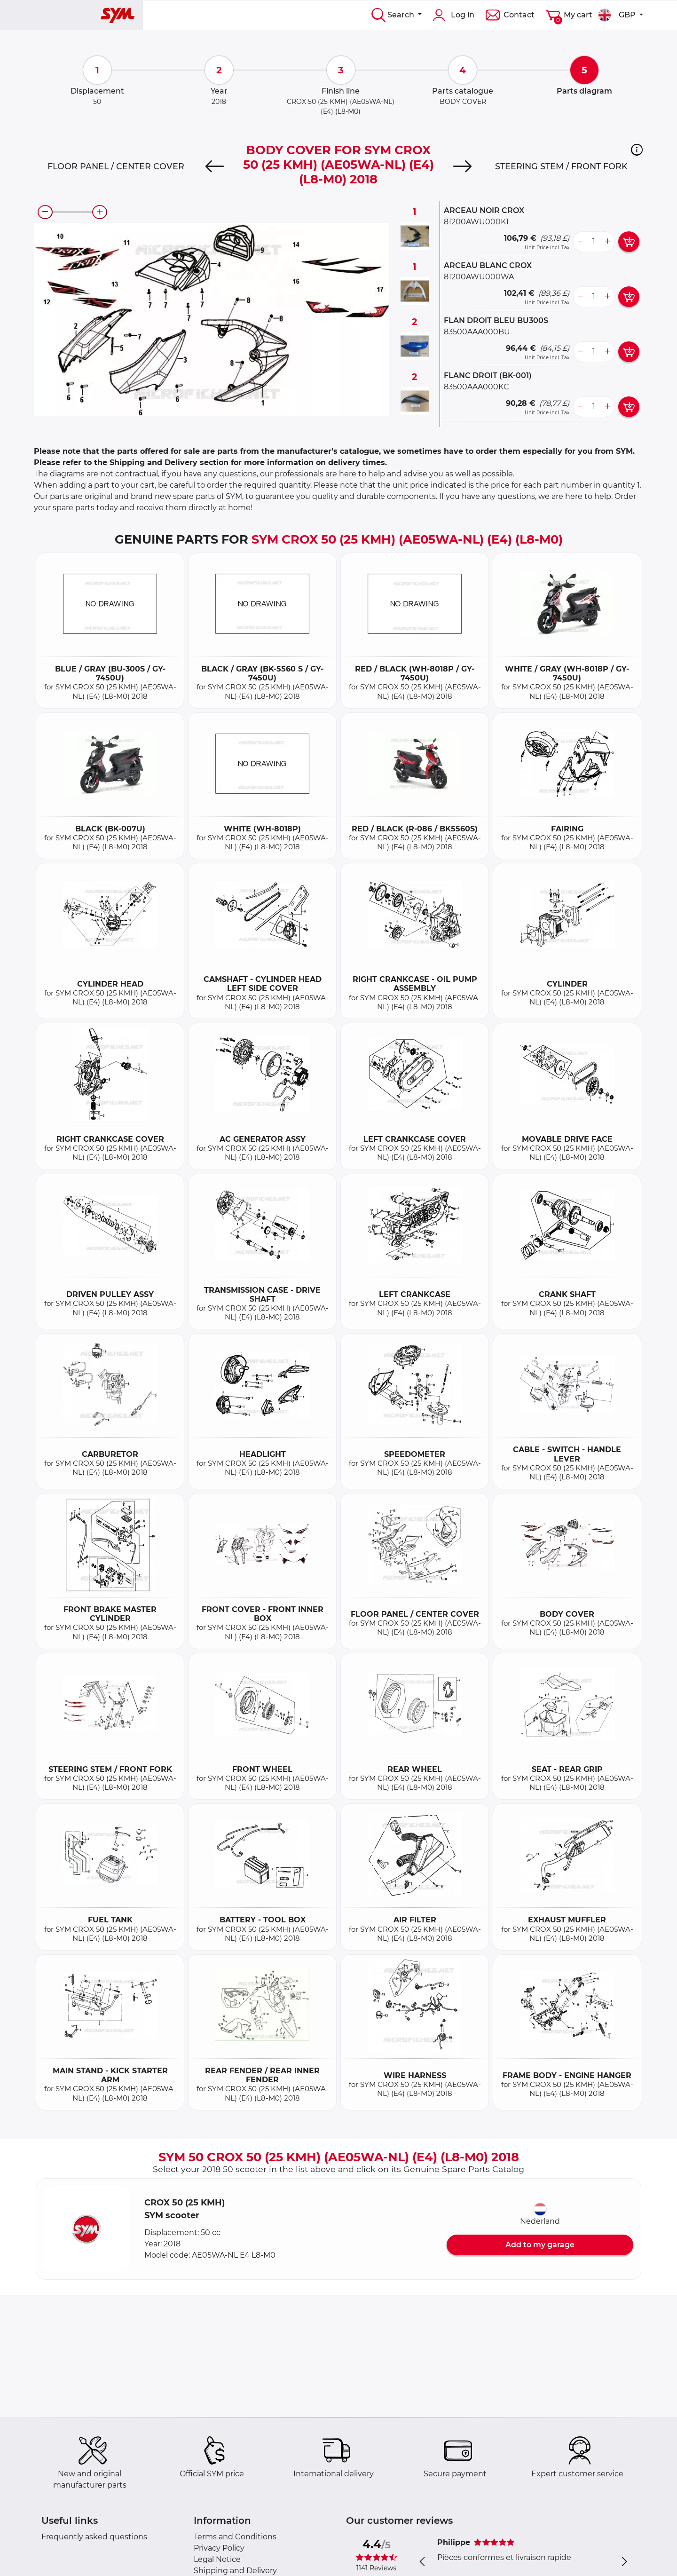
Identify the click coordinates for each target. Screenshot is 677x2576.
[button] (636, 149)
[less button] (580, 241)
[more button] (607, 241)
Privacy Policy (219, 2548)
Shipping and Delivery (235, 2570)
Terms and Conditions (235, 2536)
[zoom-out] (45, 212)
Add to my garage (540, 2244)
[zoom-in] (99, 212)
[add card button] (628, 241)
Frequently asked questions (94, 2536)
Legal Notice (217, 2559)
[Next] (462, 166)
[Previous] (214, 166)
